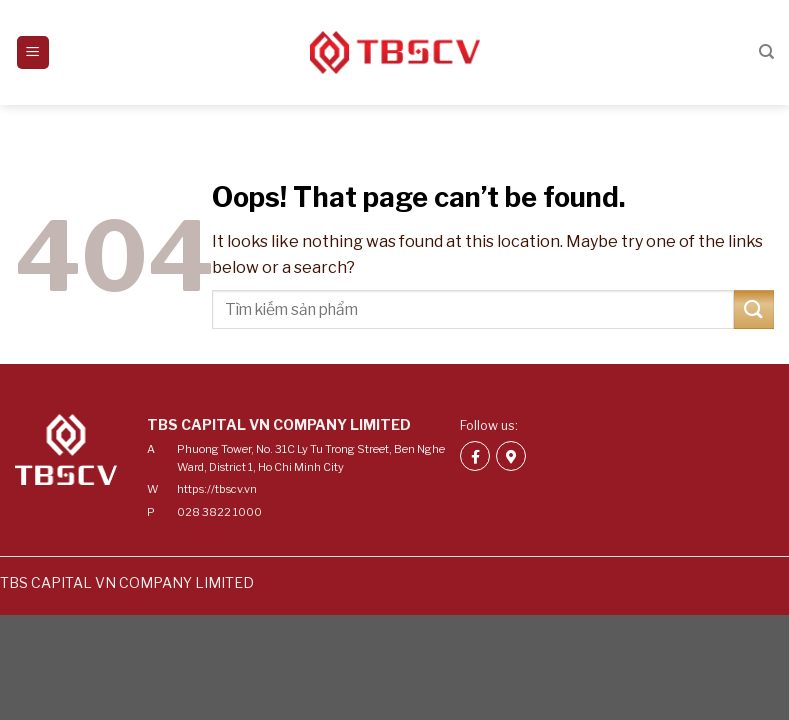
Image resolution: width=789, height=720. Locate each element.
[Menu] (33, 52)
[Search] (766, 52)
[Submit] (754, 309)
